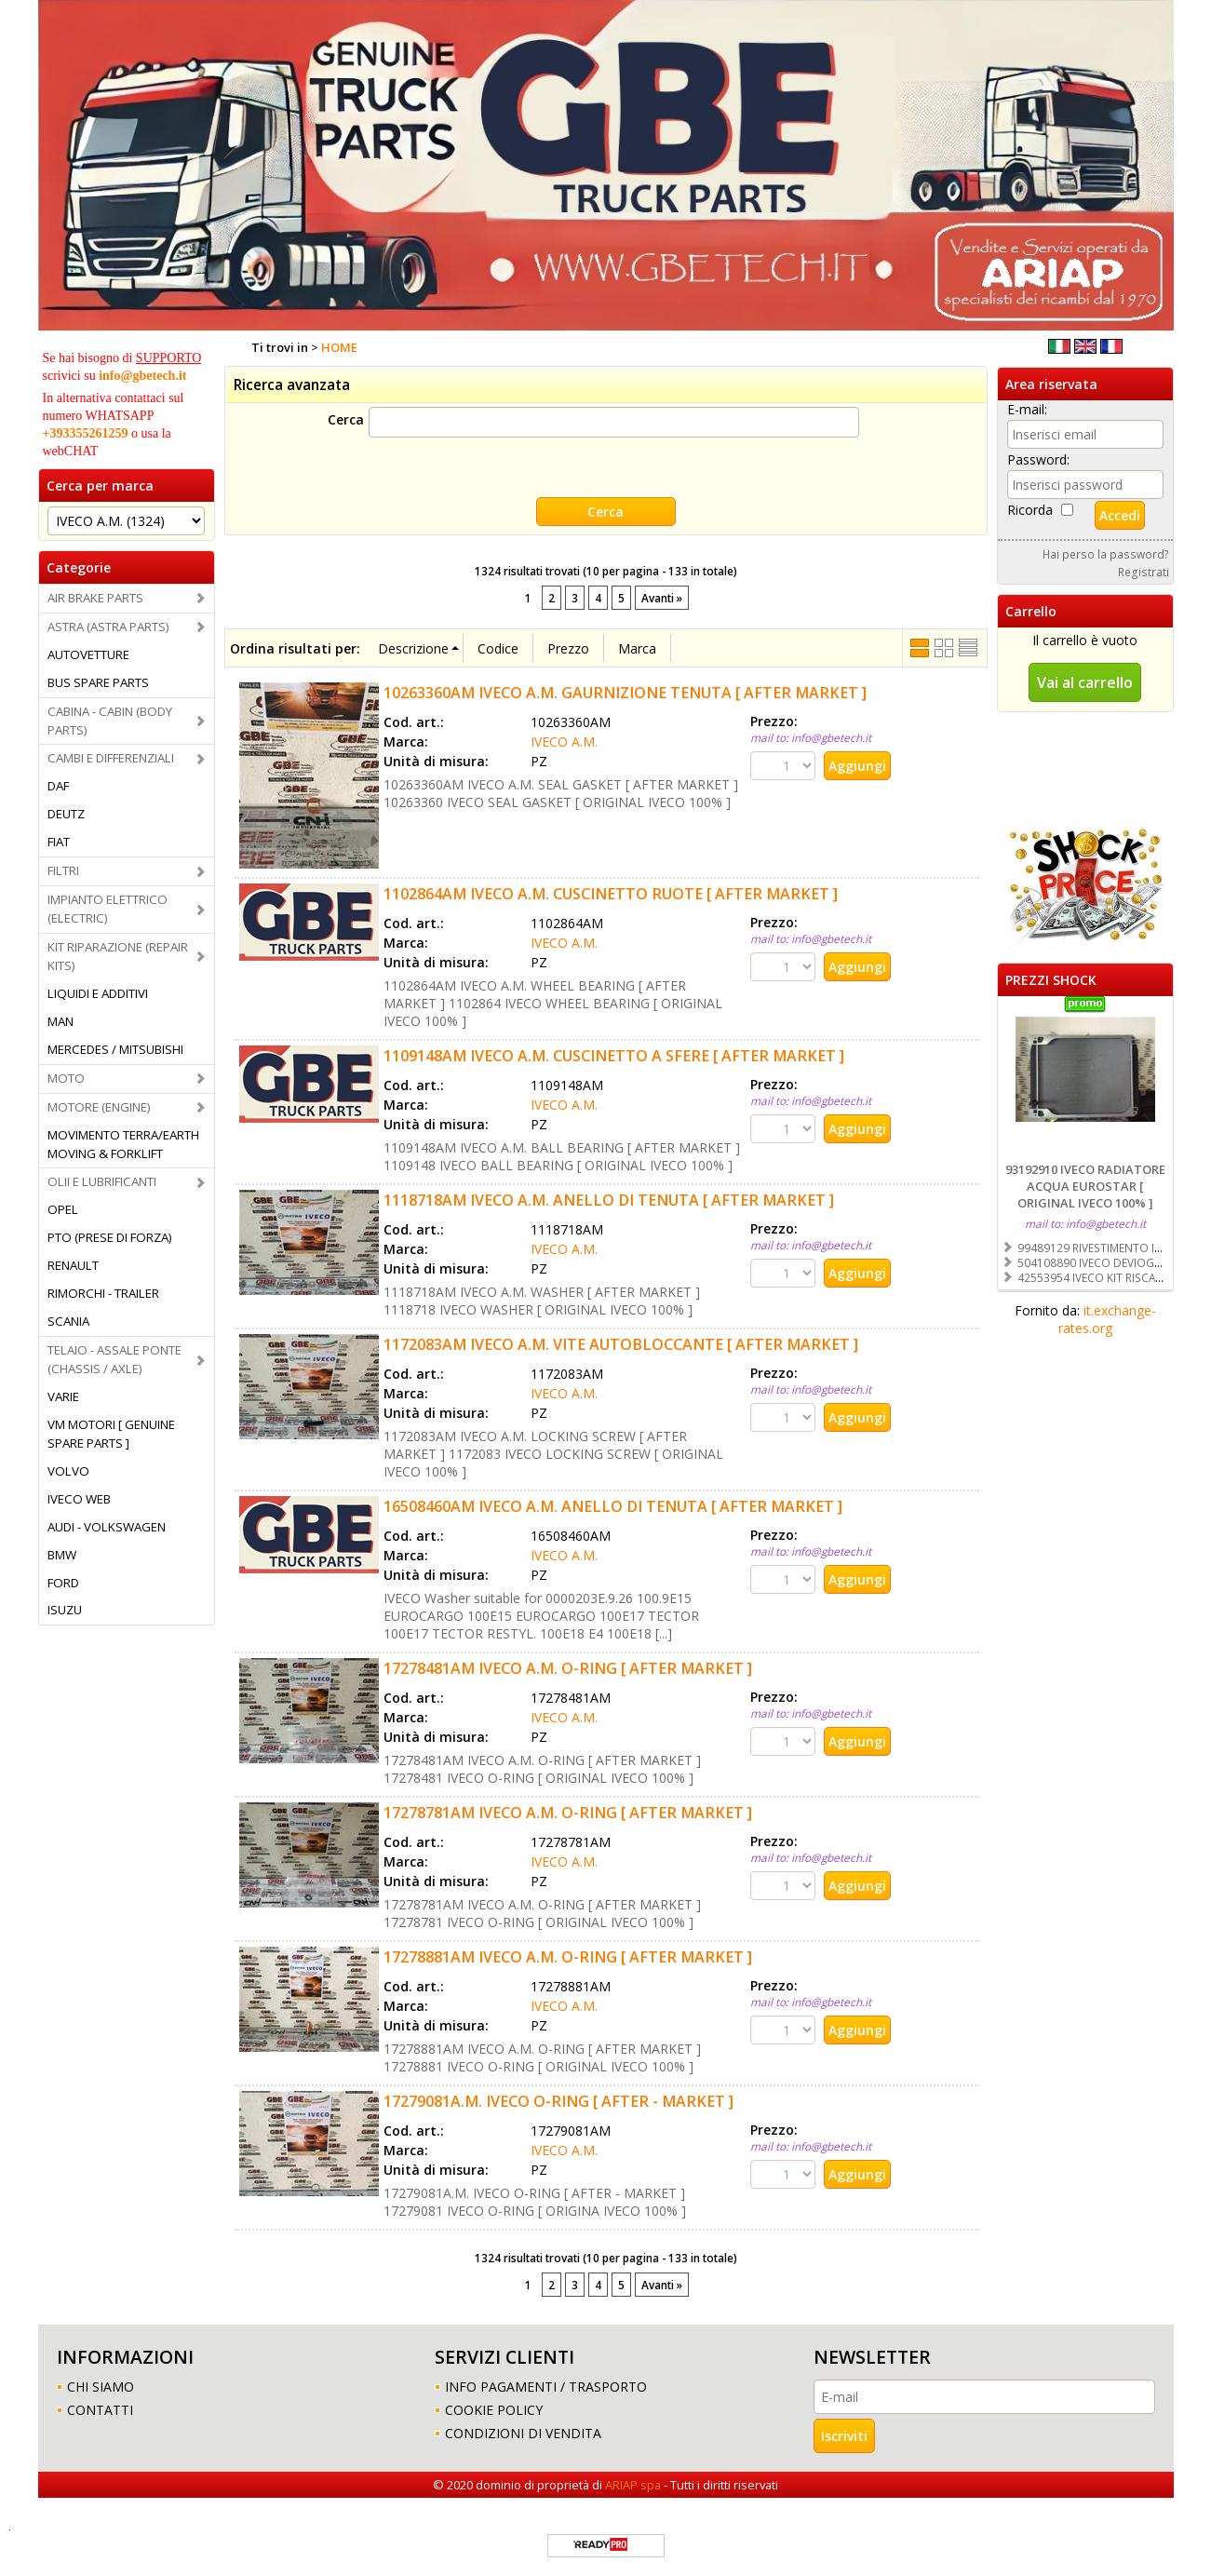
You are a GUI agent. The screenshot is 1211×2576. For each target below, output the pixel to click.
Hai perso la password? (1106, 553)
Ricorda (1030, 510)
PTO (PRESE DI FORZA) (109, 1237)
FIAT (58, 841)
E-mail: (1027, 409)
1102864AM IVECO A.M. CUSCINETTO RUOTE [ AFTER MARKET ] (610, 893)
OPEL (62, 1209)
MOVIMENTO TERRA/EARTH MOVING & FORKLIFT (123, 1144)
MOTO (66, 1078)
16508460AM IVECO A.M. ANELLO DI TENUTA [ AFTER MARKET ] (612, 1506)
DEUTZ (66, 813)
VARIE (63, 1396)
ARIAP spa (633, 2484)
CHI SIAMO (100, 2386)
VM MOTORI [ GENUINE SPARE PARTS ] (111, 1433)
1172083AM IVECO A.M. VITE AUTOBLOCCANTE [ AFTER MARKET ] (620, 1344)
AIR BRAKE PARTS (95, 597)
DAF (58, 785)
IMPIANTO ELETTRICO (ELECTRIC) (107, 908)
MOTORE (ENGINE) (99, 1107)
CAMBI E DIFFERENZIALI (110, 757)
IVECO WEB (79, 1498)
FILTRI (63, 870)
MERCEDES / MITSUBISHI (115, 1049)
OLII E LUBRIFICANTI (101, 1181)
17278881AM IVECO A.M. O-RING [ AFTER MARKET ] (567, 1957)
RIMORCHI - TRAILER (103, 1293)
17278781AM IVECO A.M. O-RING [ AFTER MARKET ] (567, 1812)
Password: (1038, 459)
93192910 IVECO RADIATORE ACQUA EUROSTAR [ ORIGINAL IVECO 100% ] (1085, 1186)
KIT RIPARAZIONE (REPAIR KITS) (117, 956)
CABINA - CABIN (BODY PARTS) (109, 720)
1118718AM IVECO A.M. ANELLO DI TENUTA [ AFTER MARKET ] (608, 1200)
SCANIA (68, 1321)
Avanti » (661, 597)
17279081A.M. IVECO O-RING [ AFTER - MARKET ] (558, 2101)
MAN (60, 1021)
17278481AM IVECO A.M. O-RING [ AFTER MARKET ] (567, 1668)
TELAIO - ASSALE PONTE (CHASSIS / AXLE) (114, 1359)
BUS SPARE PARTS (98, 682)
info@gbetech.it (142, 376)
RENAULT (73, 1265)
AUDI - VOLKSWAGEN (106, 1526)
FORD (63, 1582)
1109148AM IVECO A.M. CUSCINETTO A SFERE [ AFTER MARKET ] (613, 1055)
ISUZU (64, 1609)
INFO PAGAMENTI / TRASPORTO (546, 2386)
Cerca (346, 419)
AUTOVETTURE (88, 654)
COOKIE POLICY (494, 2410)
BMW (61, 1554)
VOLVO (68, 1471)
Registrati (1143, 571)
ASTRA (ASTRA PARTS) (108, 626)
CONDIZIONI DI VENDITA (523, 2433)
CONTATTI (100, 2410)
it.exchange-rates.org (1107, 1319)
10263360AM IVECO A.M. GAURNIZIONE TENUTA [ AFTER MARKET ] (625, 692)
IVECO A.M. (564, 741)
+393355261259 (85, 433)
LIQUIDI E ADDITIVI (97, 993)
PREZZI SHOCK (1051, 980)
